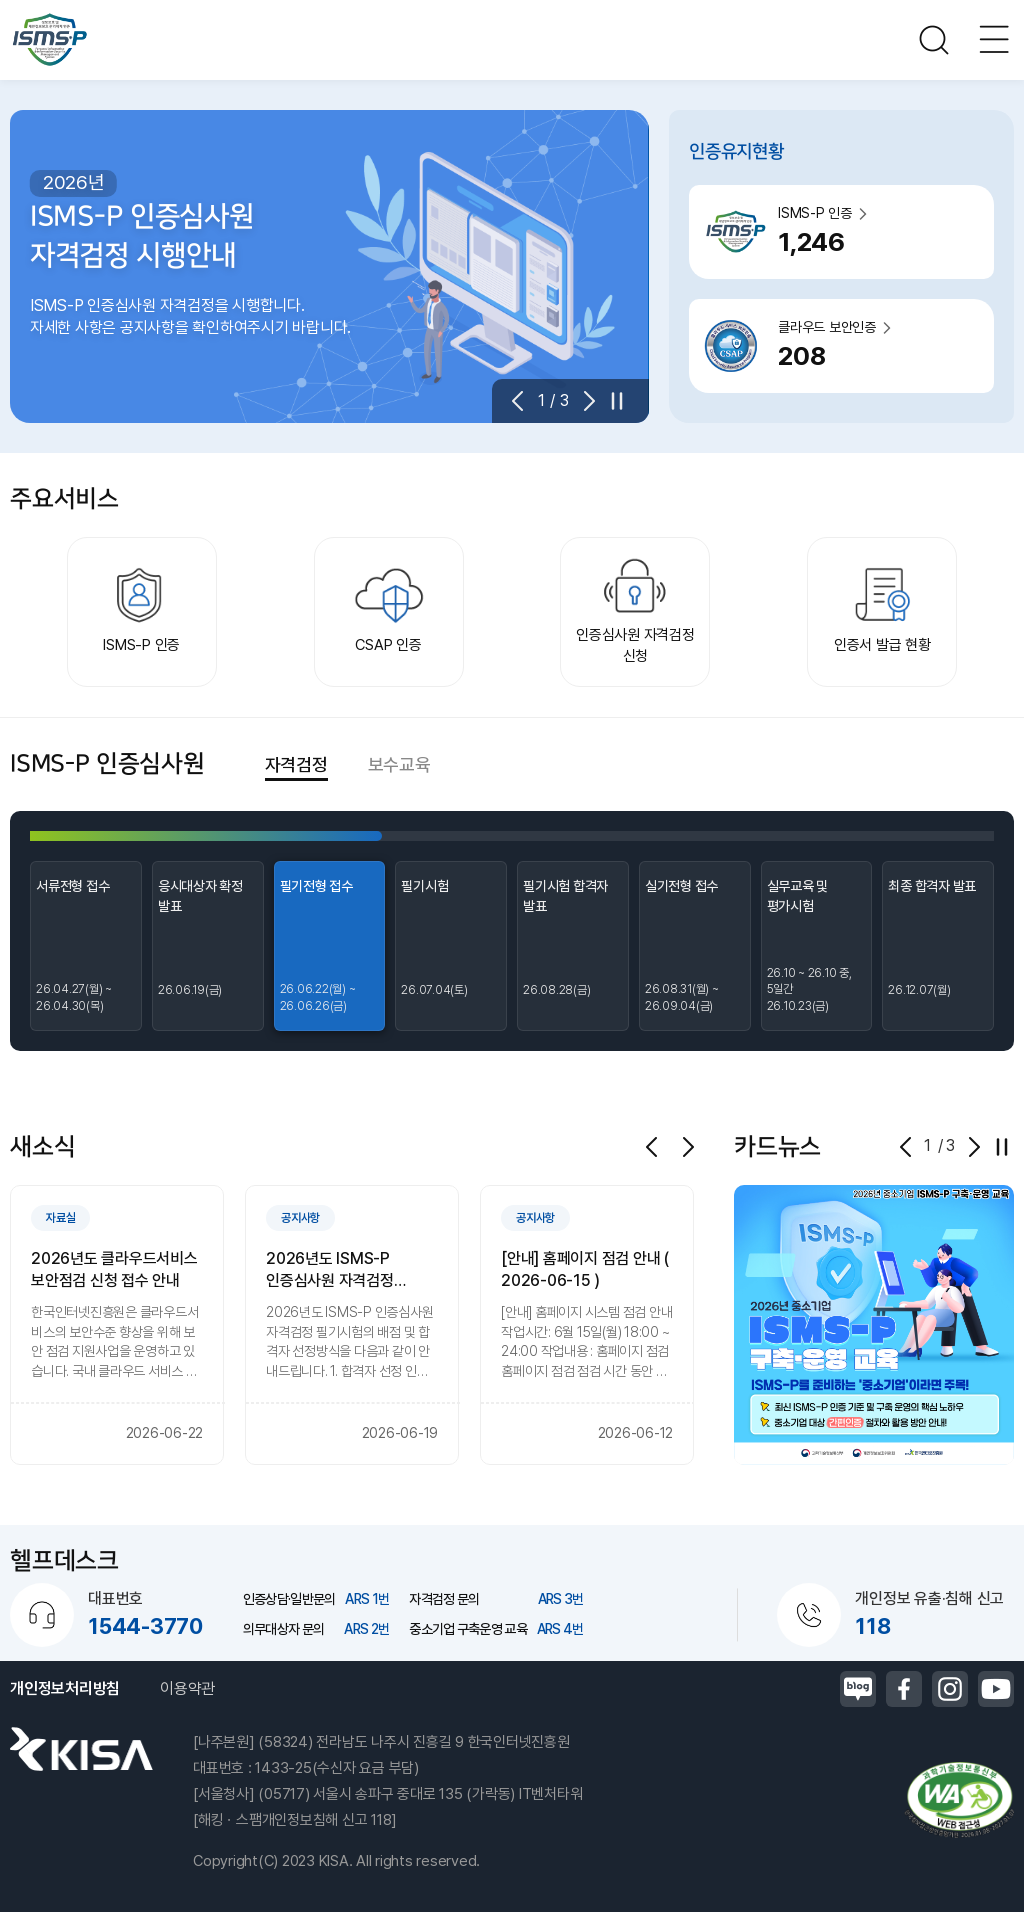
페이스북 (904, 1689)
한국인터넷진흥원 (81, 1749)
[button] (524, 401)
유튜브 (996, 1689)
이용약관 (187, 1688)
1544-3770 (145, 1626)
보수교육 (399, 764)
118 (872, 1626)
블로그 (858, 1689)
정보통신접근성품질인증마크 (959, 1800)
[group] (117, 1325)
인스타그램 (950, 1689)
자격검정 (296, 764)
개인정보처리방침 (65, 1688)
